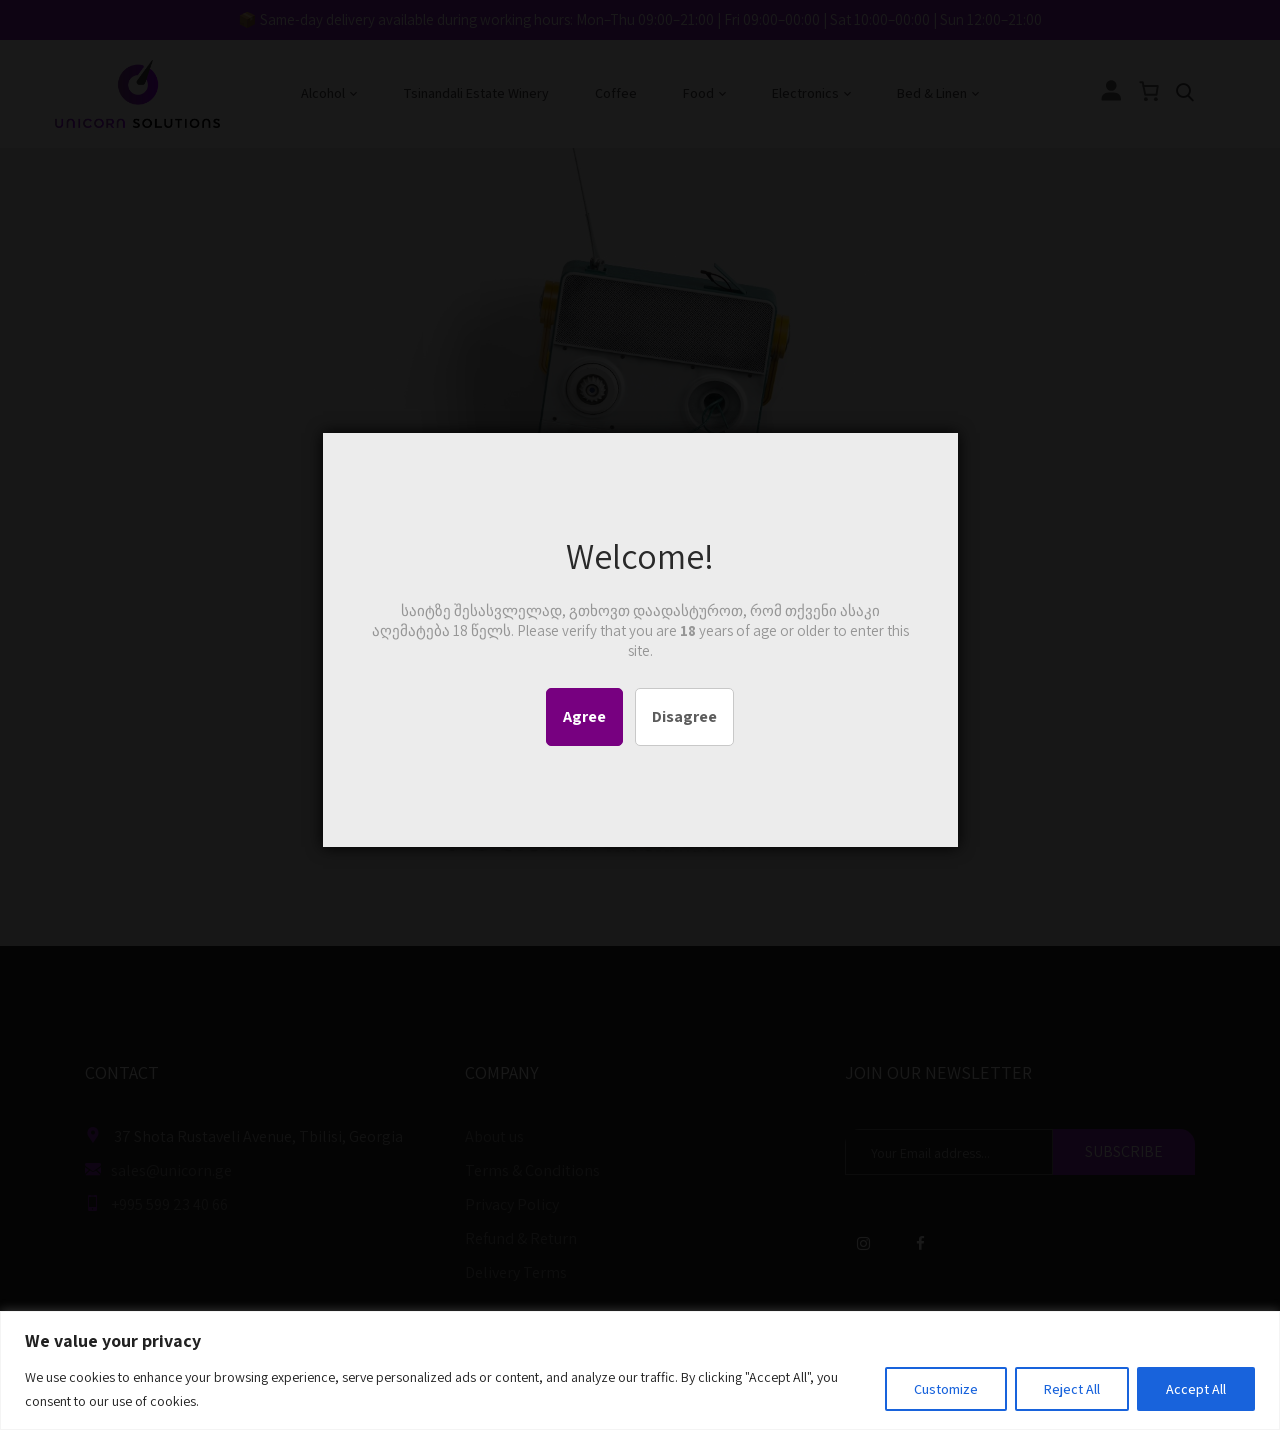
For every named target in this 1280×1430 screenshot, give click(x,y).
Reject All (1072, 1389)
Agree (584, 716)
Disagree (684, 716)
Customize (946, 1389)
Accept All (1196, 1389)
